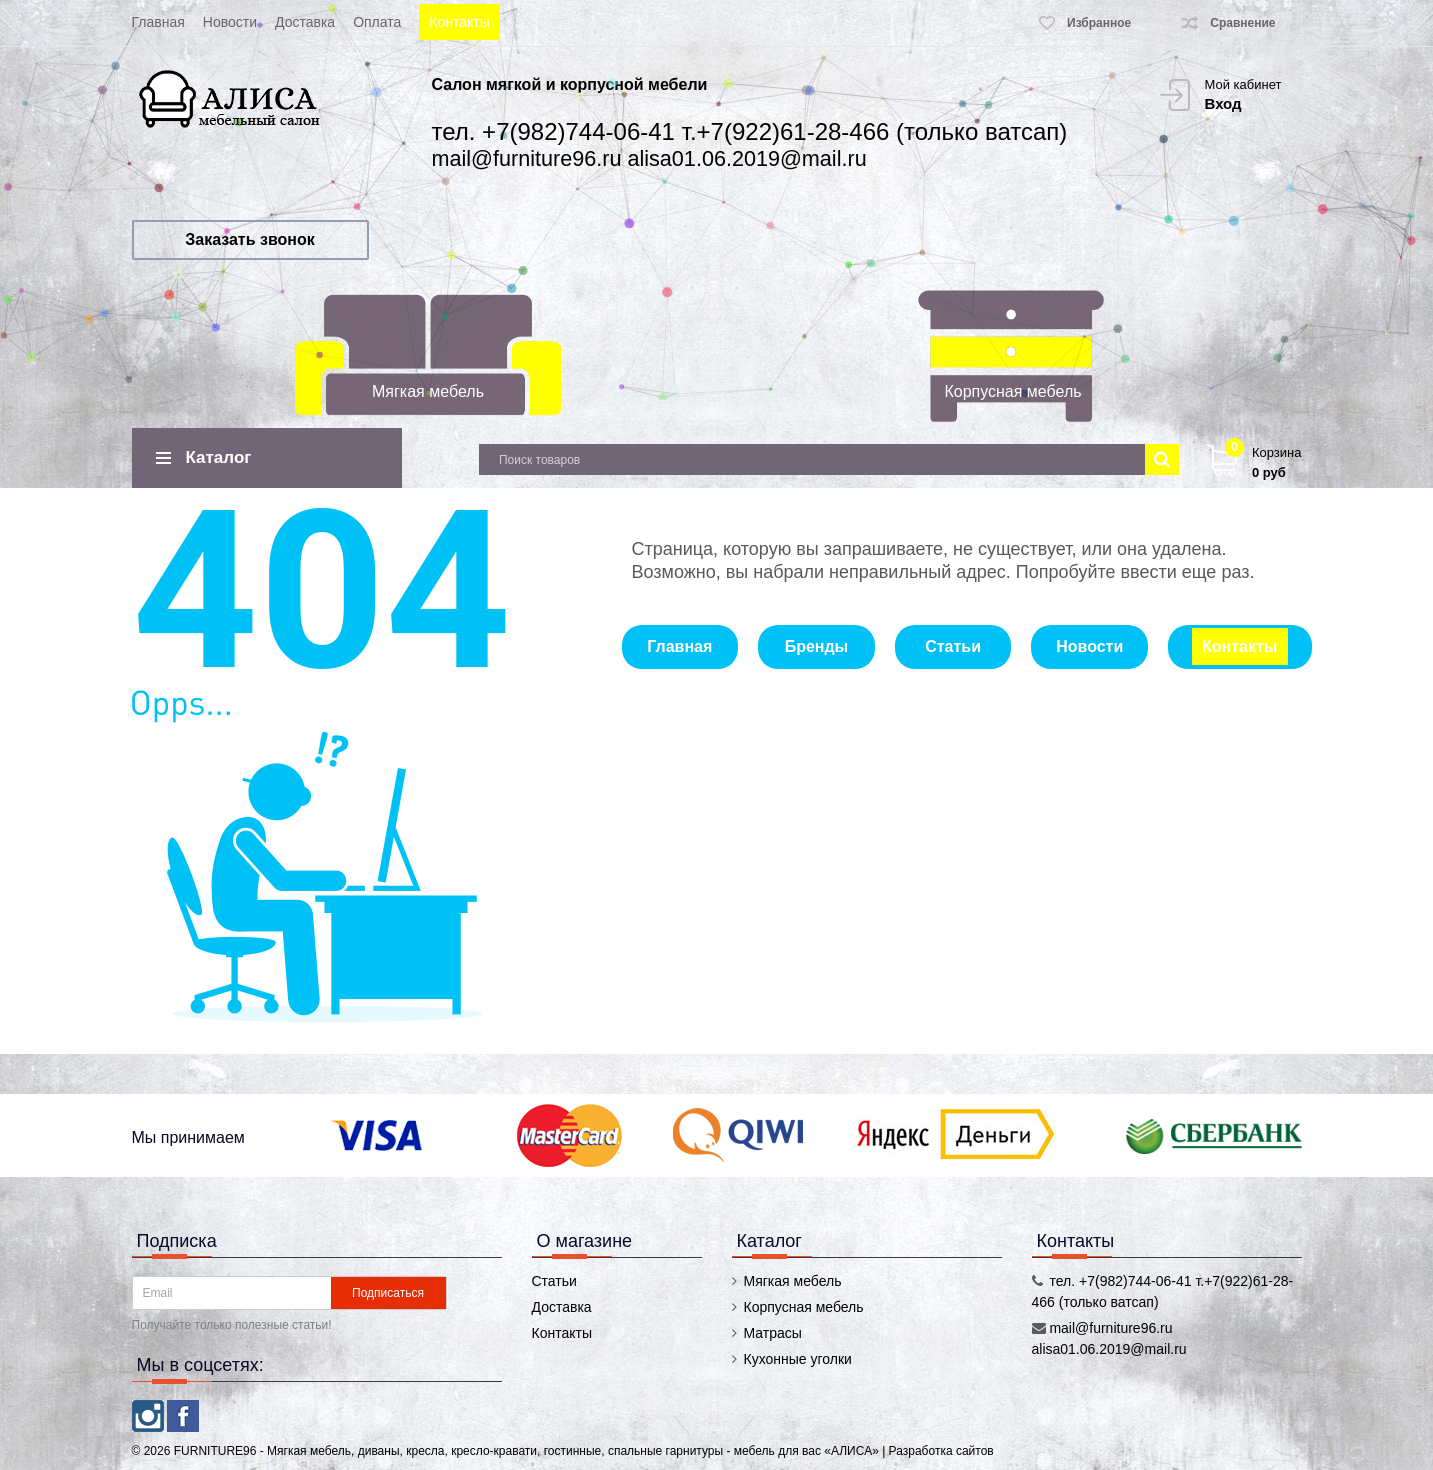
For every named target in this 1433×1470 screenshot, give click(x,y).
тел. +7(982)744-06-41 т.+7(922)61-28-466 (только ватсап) (750, 131)
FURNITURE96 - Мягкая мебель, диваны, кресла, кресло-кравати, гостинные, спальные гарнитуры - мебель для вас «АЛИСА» (528, 1451)
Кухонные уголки (798, 1359)
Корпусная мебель (1012, 391)
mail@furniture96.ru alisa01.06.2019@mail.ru (649, 158)
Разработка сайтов (941, 1451)
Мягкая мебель (428, 391)
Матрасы (773, 1333)
